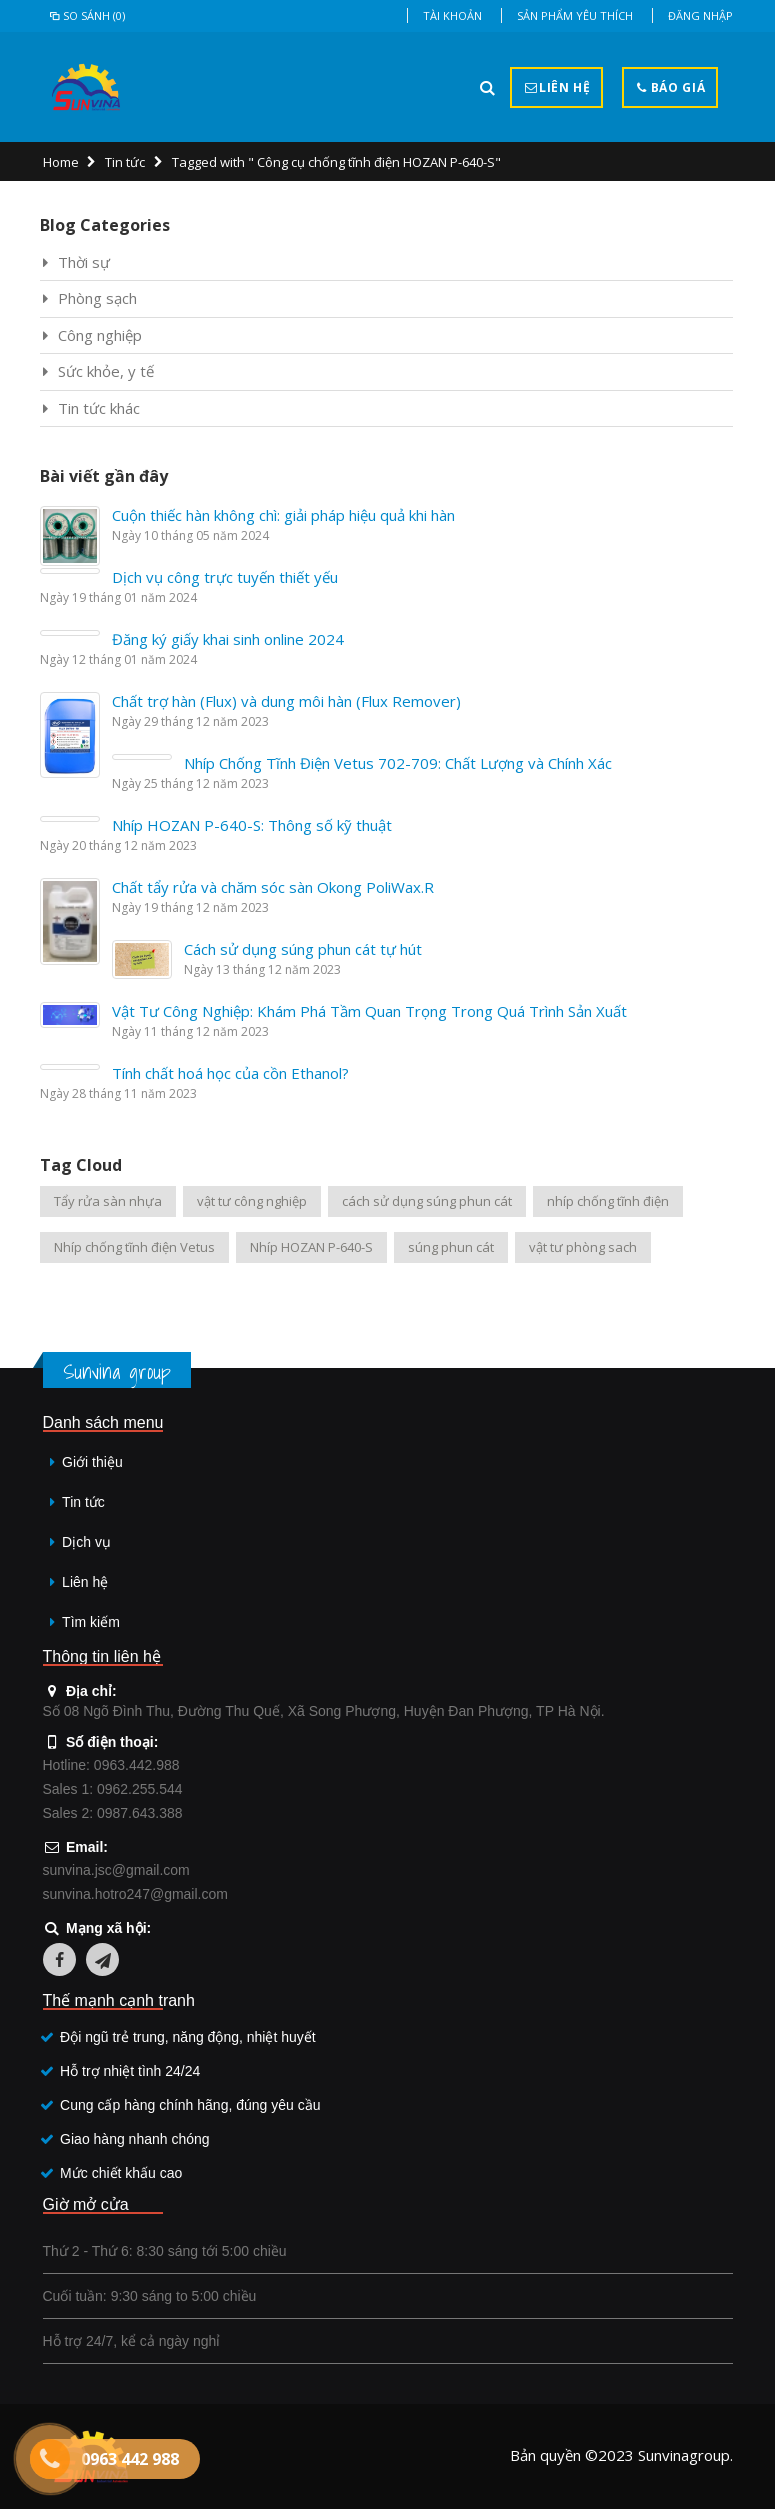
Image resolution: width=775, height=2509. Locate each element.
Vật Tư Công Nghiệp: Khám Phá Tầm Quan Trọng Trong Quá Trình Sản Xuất (369, 1011)
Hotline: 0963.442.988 (111, 1765)
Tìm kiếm (91, 1622)
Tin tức (125, 162)
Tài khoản (452, 15)
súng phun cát (451, 1247)
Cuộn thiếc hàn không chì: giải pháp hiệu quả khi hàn (283, 515)
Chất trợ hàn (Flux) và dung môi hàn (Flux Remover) (286, 701)
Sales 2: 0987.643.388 (113, 1813)
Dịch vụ (86, 1542)
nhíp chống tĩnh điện (608, 1201)
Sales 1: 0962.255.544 (113, 1789)
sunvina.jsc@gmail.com (116, 1870)
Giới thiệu (92, 1462)
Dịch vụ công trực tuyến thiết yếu (225, 577)
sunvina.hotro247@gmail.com (135, 1894)
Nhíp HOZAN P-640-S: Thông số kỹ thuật (252, 825)
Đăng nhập (700, 15)
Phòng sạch (97, 298)
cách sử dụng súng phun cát (427, 1201)
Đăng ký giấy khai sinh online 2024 (228, 639)
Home (61, 162)
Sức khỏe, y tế (106, 371)
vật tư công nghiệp (252, 1201)
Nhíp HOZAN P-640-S (311, 1247)
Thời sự (84, 262)
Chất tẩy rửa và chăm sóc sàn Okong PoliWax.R (273, 887)
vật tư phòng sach (583, 1247)
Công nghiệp (100, 335)
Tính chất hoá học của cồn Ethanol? (230, 1073)
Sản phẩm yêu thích (575, 15)
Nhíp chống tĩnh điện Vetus (134, 1247)
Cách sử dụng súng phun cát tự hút (303, 949)
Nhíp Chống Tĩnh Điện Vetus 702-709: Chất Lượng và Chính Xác (398, 763)
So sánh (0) (86, 15)
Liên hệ (85, 1582)
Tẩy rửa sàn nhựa (108, 1201)
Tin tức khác (99, 408)
